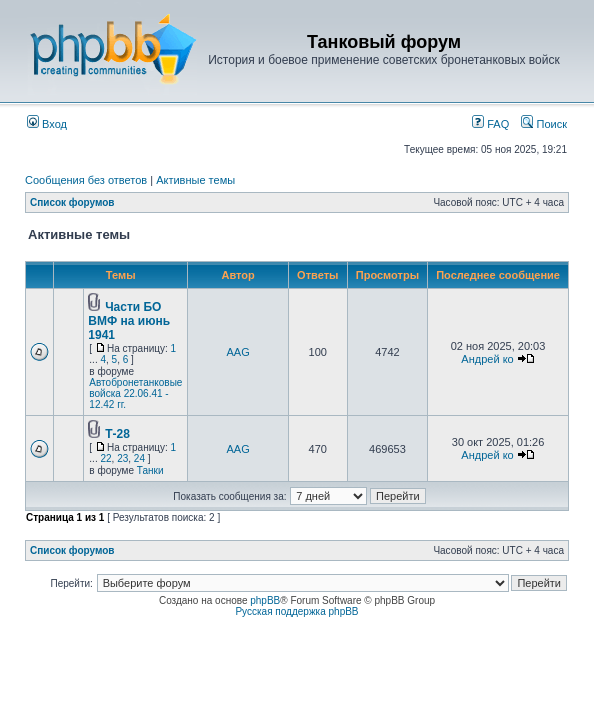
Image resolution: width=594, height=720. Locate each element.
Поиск (544, 124)
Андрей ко (487, 359)
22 (105, 458)
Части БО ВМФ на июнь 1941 (129, 321)
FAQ (490, 124)
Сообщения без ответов (86, 180)
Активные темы (195, 180)
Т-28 (117, 434)
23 (122, 458)
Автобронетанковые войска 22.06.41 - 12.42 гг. (135, 393)
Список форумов (72, 202)
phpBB (265, 600)
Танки (150, 470)
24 (139, 458)
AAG (238, 352)
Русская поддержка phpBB (296, 611)
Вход (47, 124)
